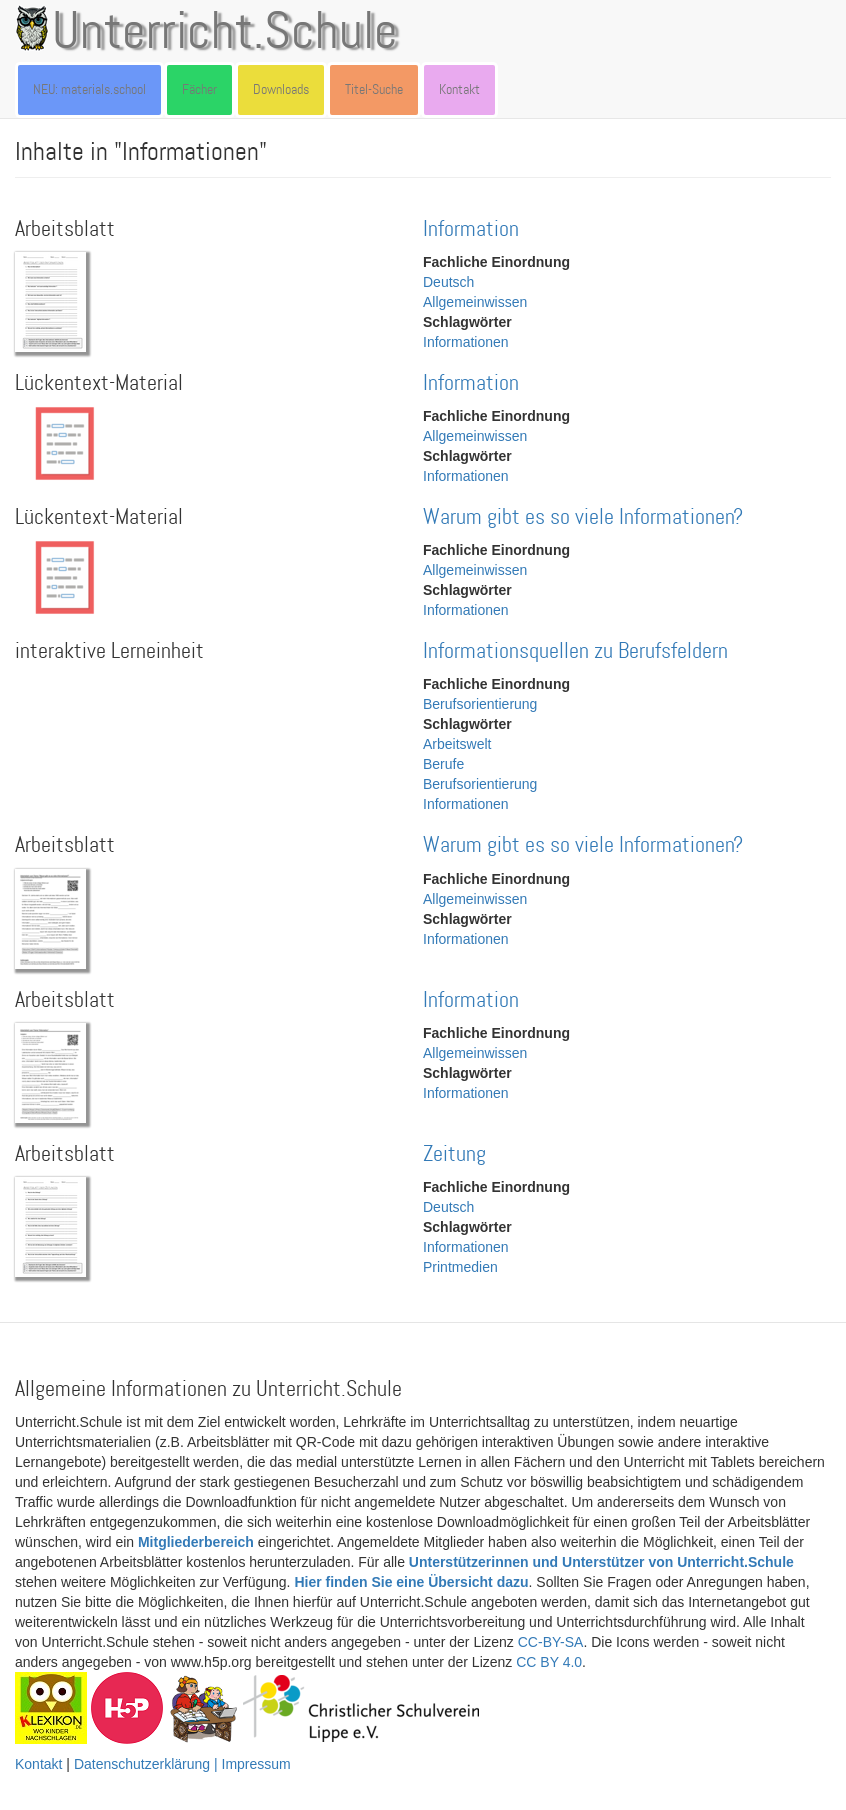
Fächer (199, 89)
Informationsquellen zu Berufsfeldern (575, 651)
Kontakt (459, 89)
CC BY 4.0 (549, 1662)
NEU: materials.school (89, 89)
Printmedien (460, 1267)
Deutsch (448, 282)
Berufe (443, 764)
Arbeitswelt (457, 744)
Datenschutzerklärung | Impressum (182, 1764)
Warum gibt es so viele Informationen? (583, 517)
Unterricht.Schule (225, 33)
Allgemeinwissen (475, 302)
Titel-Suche (374, 89)
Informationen (466, 342)
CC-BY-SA (551, 1642)
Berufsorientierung (480, 704)
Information (471, 229)
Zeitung (454, 1154)
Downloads (281, 89)
